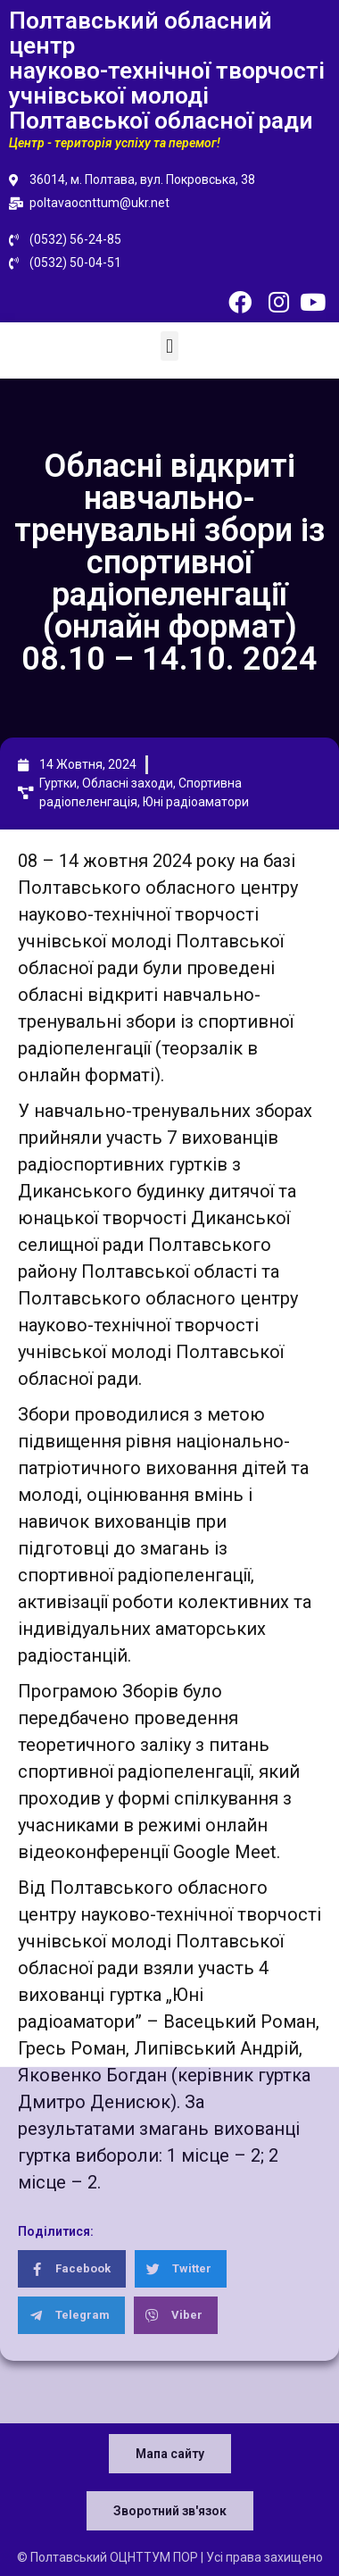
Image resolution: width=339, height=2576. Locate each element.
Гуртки (58, 783)
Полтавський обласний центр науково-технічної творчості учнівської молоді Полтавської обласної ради (167, 70)
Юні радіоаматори (196, 802)
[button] (169, 346)
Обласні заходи (127, 783)
